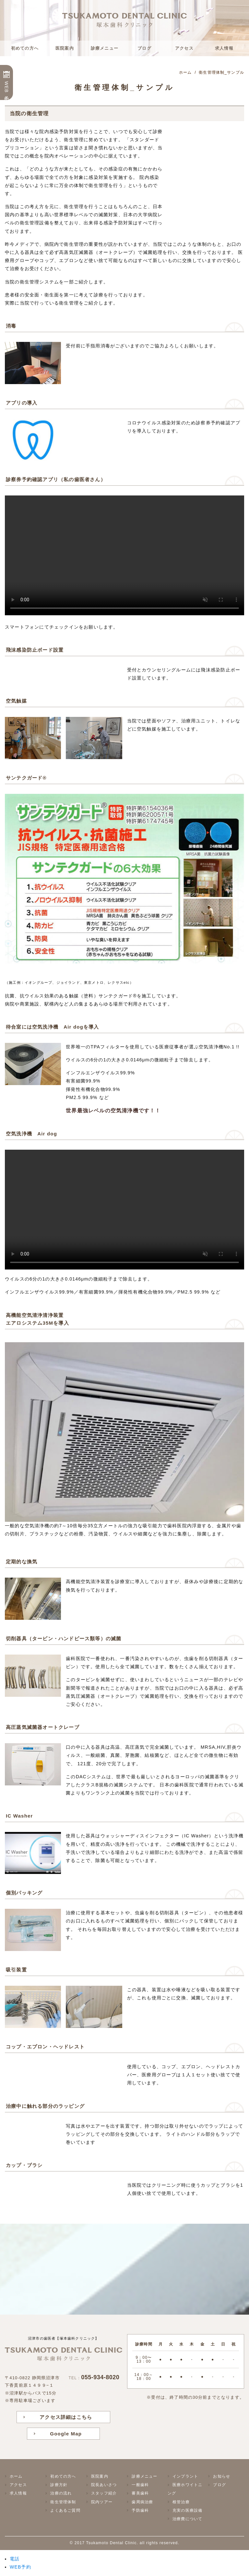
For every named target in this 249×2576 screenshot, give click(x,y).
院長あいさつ (104, 2484)
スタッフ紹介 (104, 2493)
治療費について (187, 2519)
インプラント (185, 2476)
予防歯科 (140, 2510)
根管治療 (181, 2502)
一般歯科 (140, 2484)
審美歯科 (140, 2493)
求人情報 (224, 48)
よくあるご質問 (65, 2510)
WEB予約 (6, 87)
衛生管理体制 (63, 2502)
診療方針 (58, 2484)
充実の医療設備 (187, 2510)
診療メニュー (104, 48)
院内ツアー (102, 2502)
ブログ (144, 48)
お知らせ (221, 2476)
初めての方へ (25, 48)
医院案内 (64, 48)
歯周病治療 (142, 2502)
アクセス (184, 48)
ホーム (16, 2476)
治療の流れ (61, 2493)
